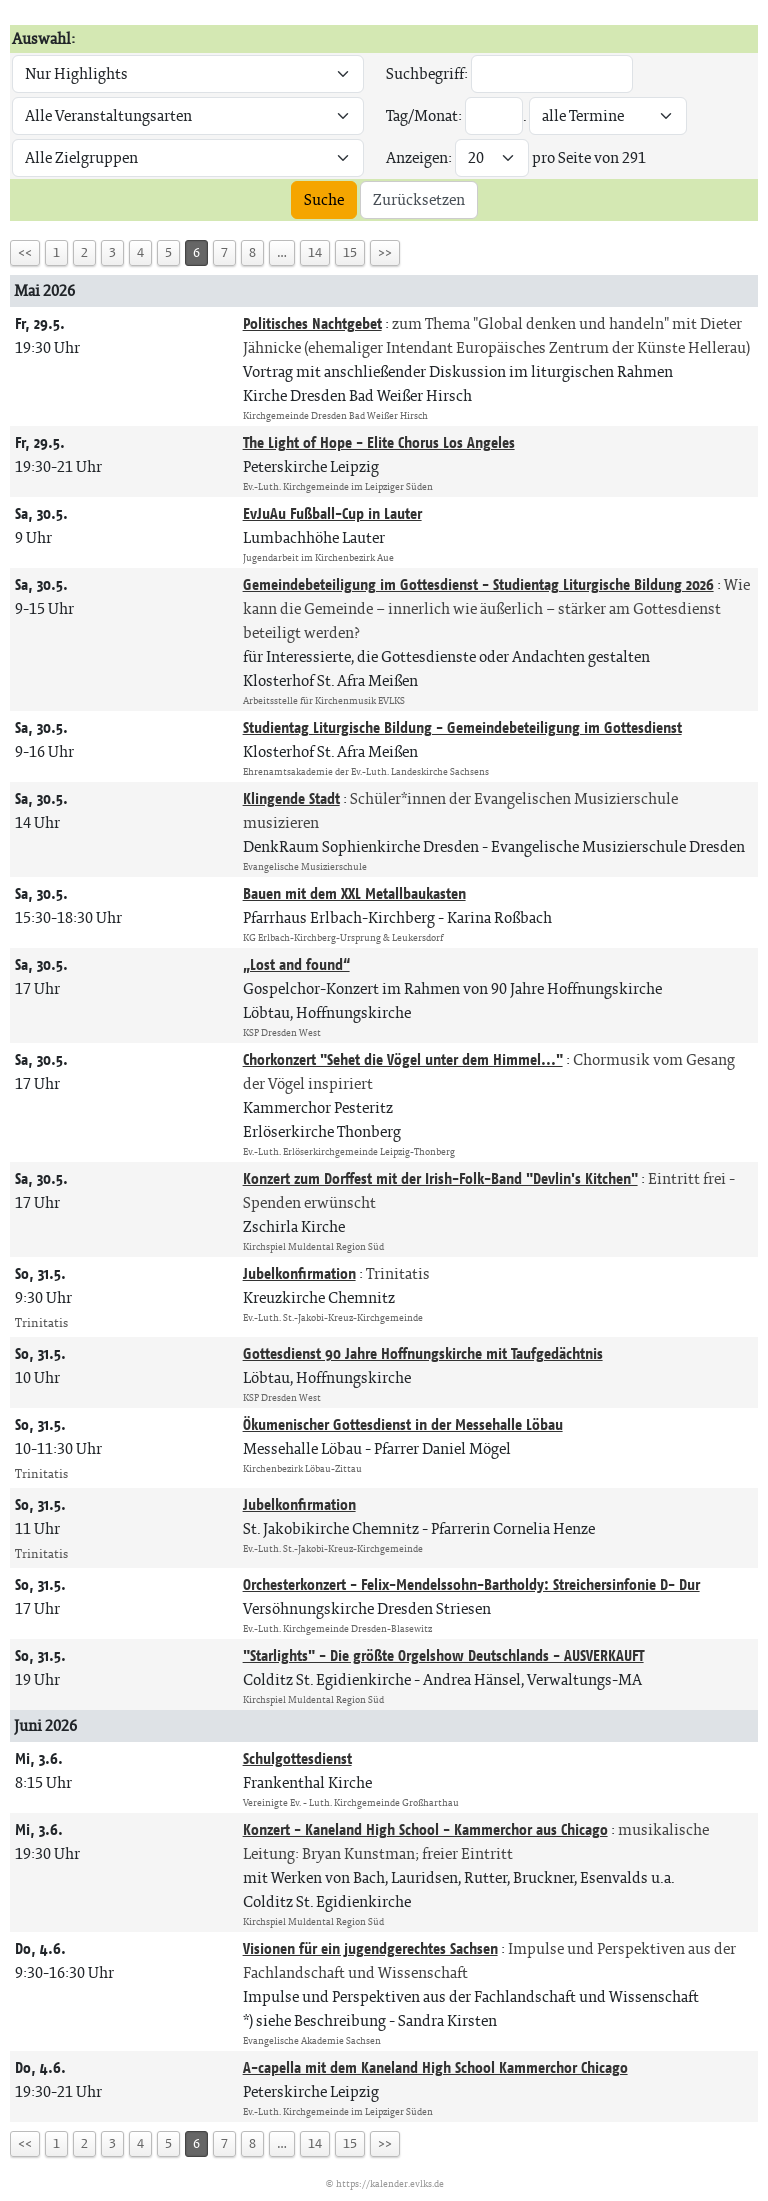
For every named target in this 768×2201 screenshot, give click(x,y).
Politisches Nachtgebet (312, 323)
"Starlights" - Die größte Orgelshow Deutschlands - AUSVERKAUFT (443, 1655)
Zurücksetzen (419, 199)
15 (350, 252)
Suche (324, 199)
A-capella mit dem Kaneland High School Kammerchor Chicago (435, 2067)
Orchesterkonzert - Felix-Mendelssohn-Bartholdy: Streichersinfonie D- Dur (471, 1584)
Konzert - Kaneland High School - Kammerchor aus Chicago (425, 1829)
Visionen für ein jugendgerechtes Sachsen (370, 1948)
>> (385, 252)
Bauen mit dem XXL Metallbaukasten (354, 893)
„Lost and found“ (296, 964)
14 (315, 252)
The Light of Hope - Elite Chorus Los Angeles (379, 442)
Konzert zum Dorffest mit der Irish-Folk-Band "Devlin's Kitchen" (440, 1178)
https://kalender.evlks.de (390, 2183)
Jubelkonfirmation (299, 1273)
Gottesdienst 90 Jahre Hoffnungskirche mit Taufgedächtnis (423, 1353)
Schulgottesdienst (297, 1758)
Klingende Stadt (291, 798)
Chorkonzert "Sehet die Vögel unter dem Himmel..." (403, 1059)
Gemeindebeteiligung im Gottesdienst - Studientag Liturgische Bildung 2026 (478, 584)
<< (25, 252)
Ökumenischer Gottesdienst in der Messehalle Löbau (403, 1424)
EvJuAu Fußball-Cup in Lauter (332, 513)
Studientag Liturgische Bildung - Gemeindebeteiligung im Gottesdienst (462, 727)
